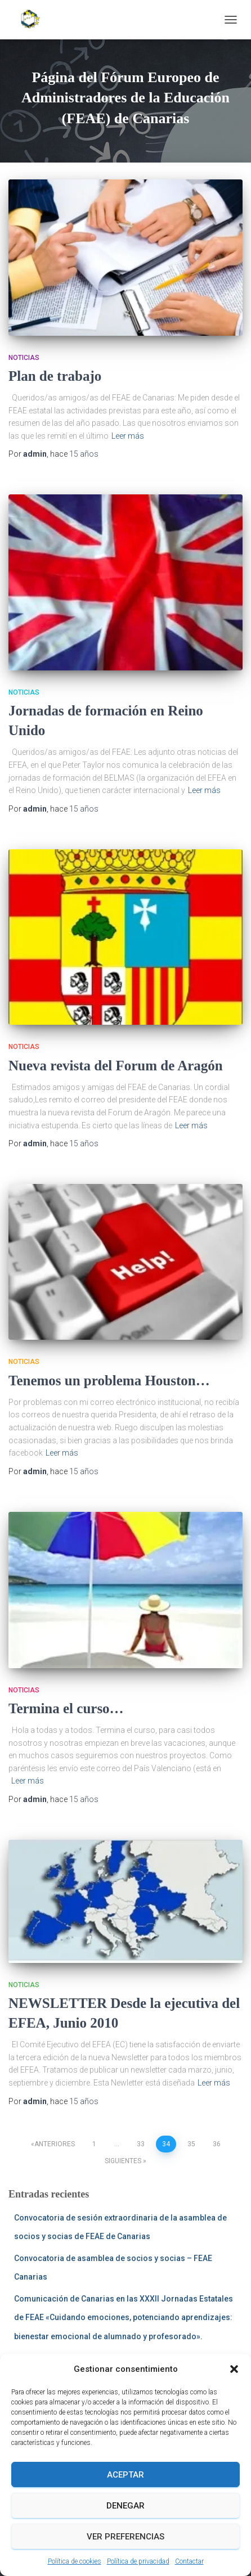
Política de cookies (74, 2561)
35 (191, 2144)
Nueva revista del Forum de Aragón (115, 1065)
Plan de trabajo (54, 376)
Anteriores (54, 2144)
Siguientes (123, 2161)
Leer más (127, 435)
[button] (234, 2369)
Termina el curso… (66, 1708)
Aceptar (125, 2475)
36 (217, 2144)
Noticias (23, 358)
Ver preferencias (125, 2537)
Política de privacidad (138, 2561)
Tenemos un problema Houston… (109, 1380)
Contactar (189, 2561)
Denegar (125, 2506)
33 (141, 2144)
